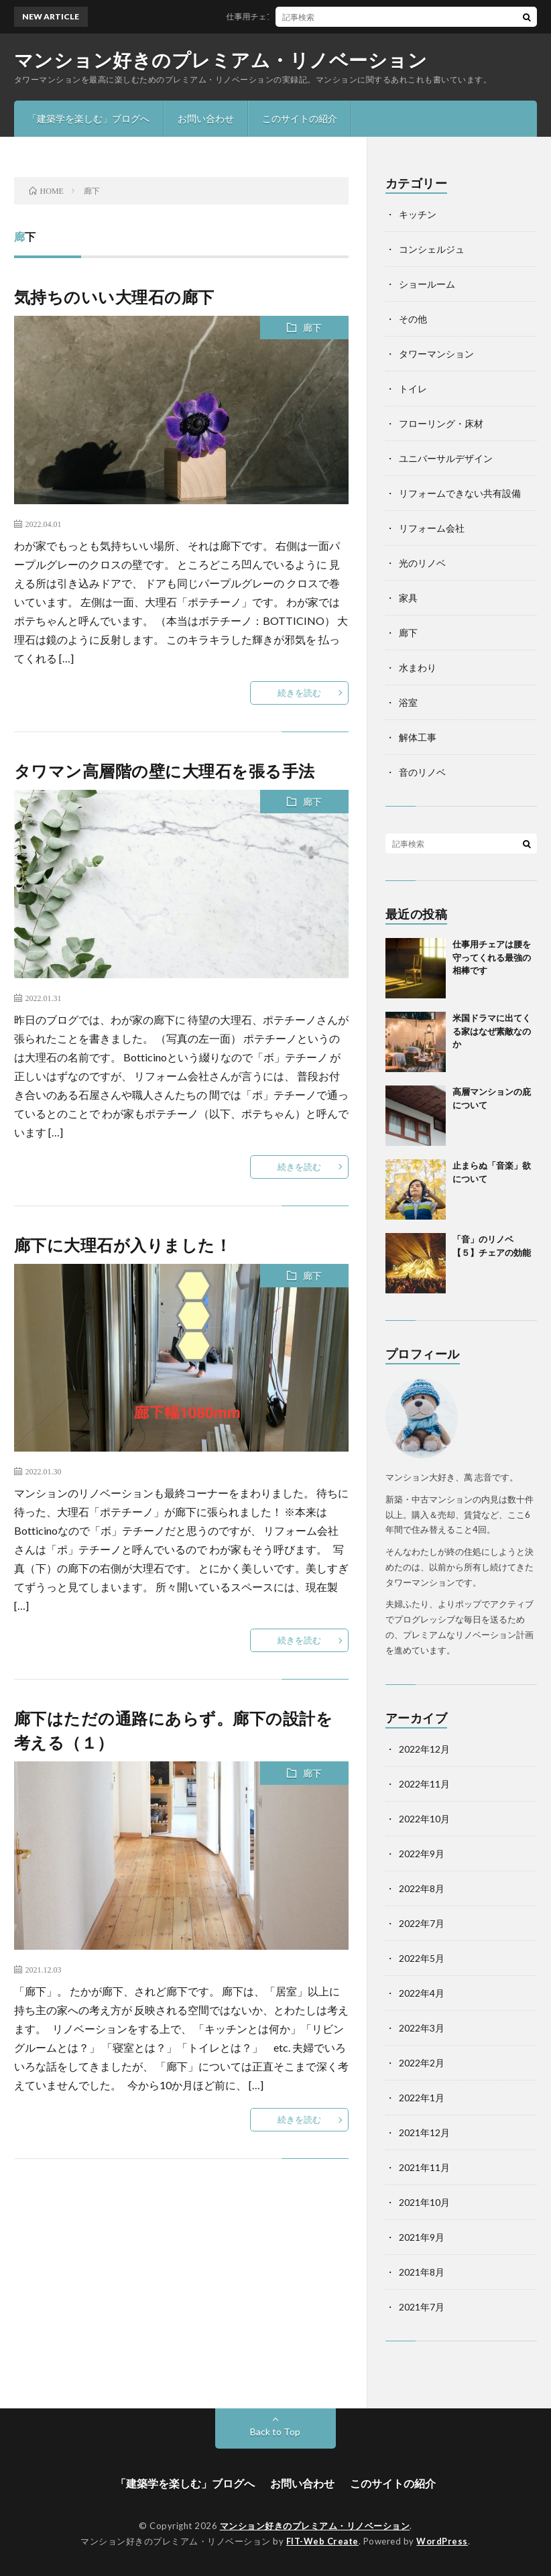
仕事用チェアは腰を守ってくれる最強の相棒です (324, 16)
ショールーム (427, 284)
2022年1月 (421, 2097)
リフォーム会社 (432, 528)
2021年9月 (421, 2237)
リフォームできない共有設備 (460, 493)
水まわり (417, 667)
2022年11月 (424, 1784)
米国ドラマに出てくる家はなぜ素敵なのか (491, 1030)
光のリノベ (422, 563)
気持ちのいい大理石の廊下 (114, 296)
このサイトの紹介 (299, 118)
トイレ (413, 388)
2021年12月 (424, 2132)
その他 (413, 319)
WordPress (442, 2541)
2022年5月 (421, 1958)
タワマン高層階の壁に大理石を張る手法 (164, 770)
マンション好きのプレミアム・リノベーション (221, 59)
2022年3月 (421, 2028)
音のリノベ (422, 772)
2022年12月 (424, 1749)
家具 (408, 597)
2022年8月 (421, 1888)
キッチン (417, 214)
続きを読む (299, 692)
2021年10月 (424, 2202)
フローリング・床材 (441, 423)
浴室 (408, 702)
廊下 (312, 327)
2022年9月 (421, 1853)
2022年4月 (421, 1993)
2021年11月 (424, 2167)
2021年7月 (421, 2306)
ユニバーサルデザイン (446, 458)
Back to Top (275, 2431)
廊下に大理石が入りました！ (123, 1244)
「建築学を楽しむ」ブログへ (88, 118)
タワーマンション (436, 353)
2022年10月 (424, 1818)
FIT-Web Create (322, 2541)
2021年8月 (421, 2272)
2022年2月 (421, 2062)
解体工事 (417, 737)
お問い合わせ (206, 118)
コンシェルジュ (432, 249)
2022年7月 (421, 1923)
